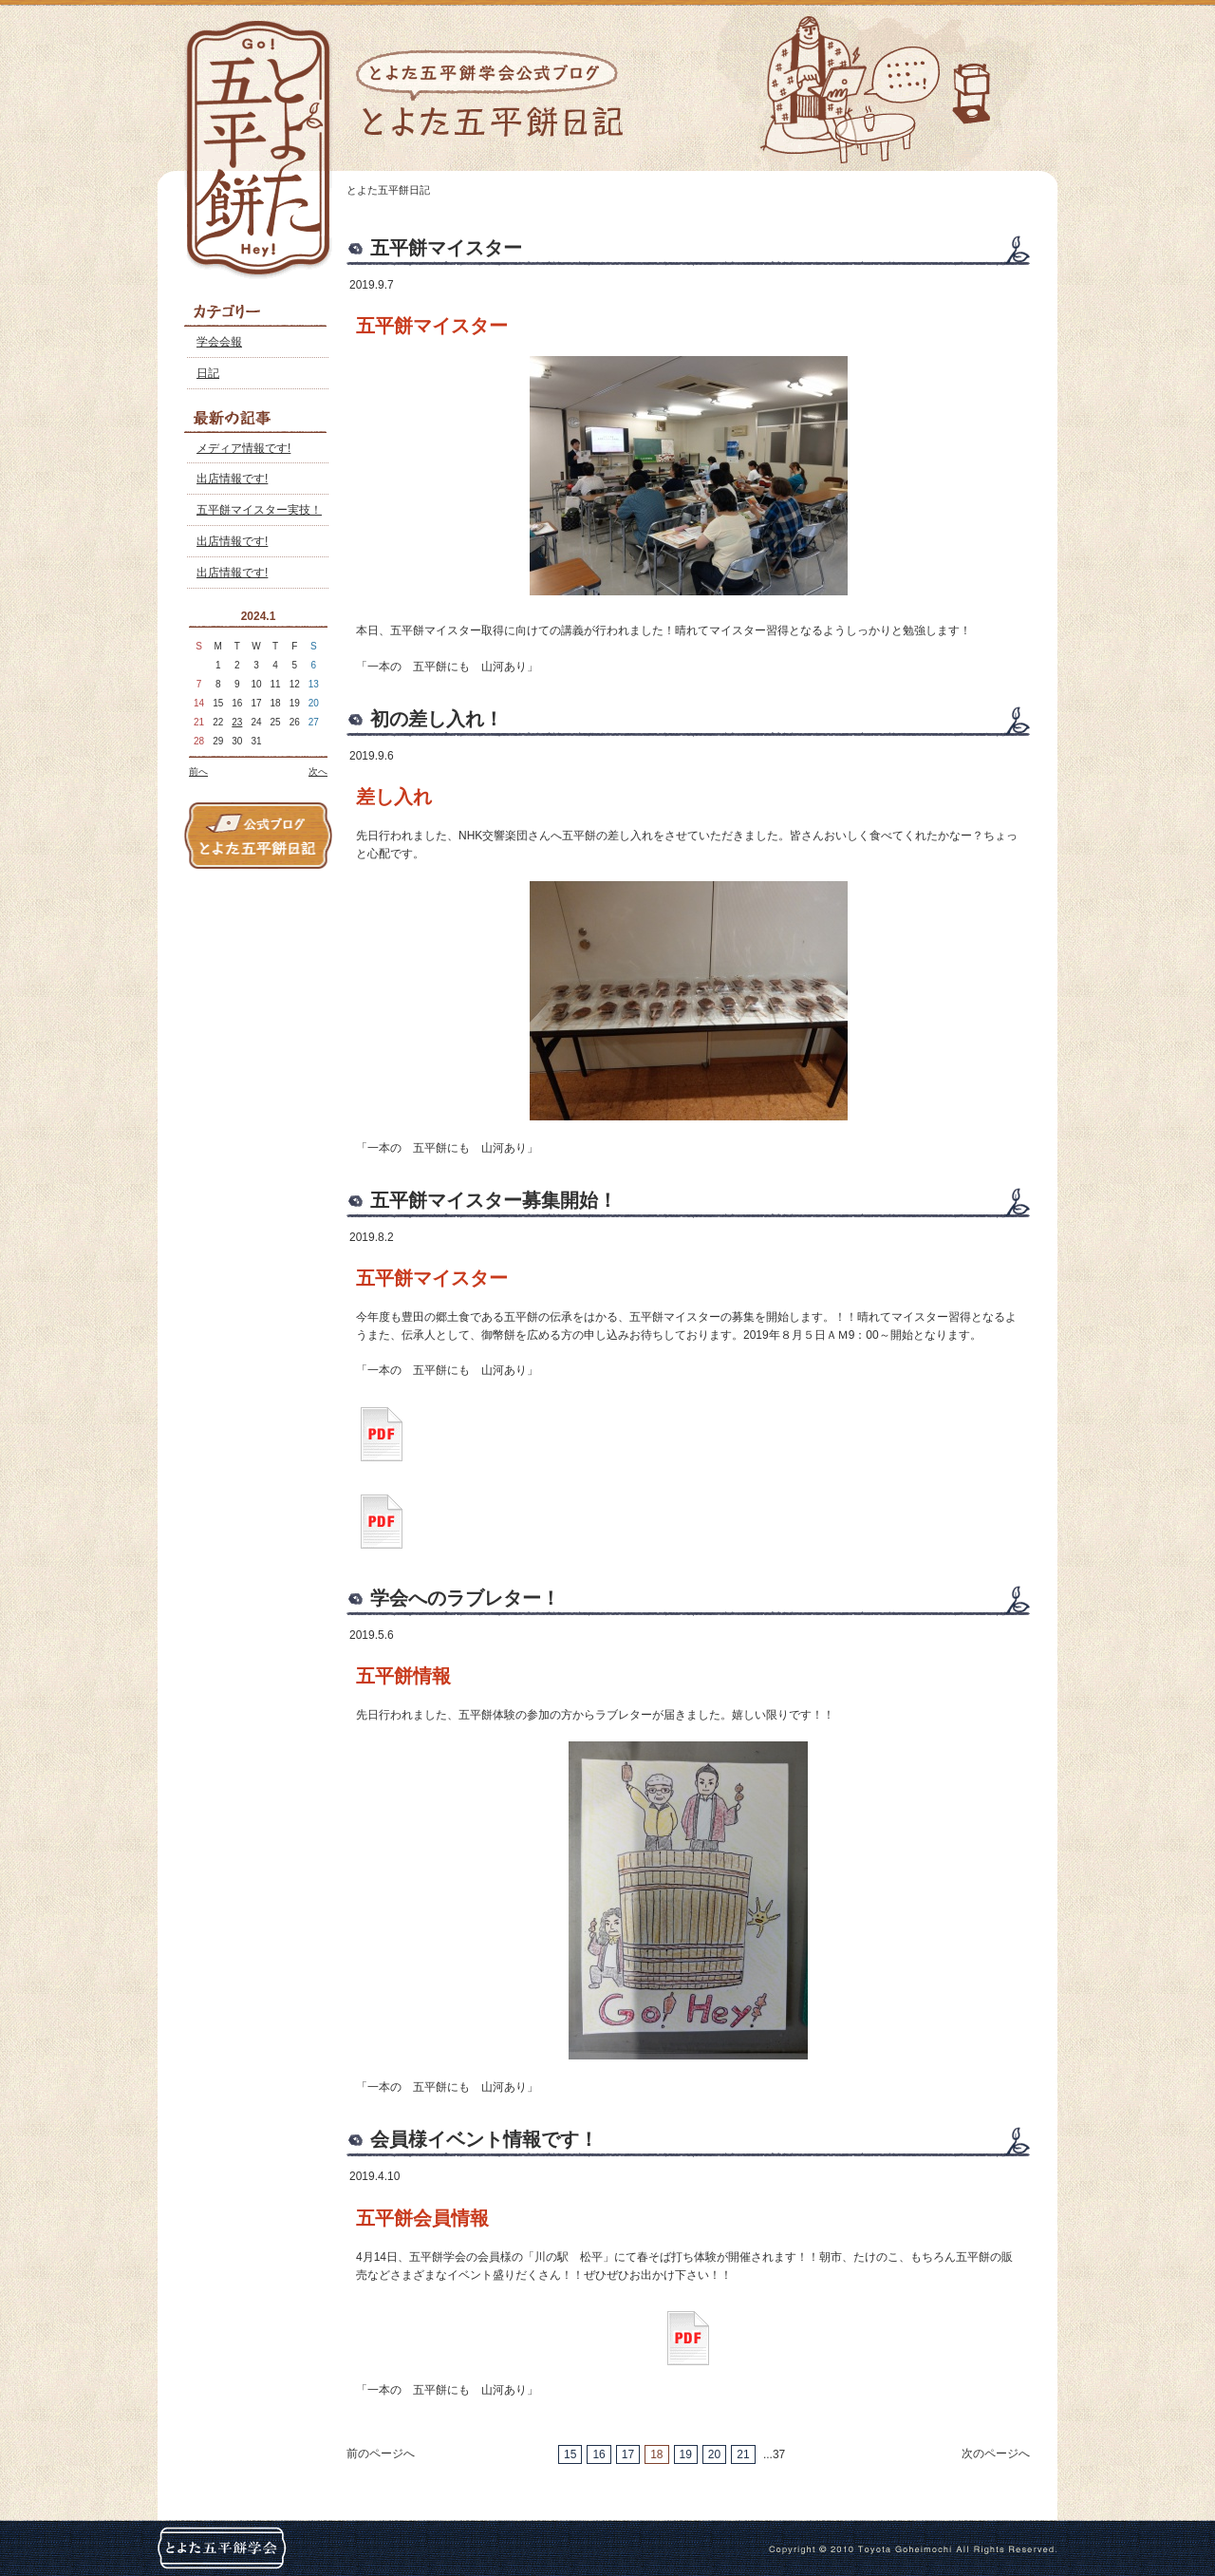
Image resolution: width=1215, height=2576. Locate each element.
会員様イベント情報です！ (484, 2139)
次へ (317, 771)
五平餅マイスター (446, 247)
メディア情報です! (243, 448)
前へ (198, 771)
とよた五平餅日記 (388, 190)
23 (237, 722)
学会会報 (219, 341)
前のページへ (380, 2453)
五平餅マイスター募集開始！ (493, 1200)
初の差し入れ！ (436, 718)
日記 (207, 373)
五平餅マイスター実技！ (259, 510)
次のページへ (996, 2453)
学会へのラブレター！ (465, 1598)
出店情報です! (232, 478)
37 (779, 2454)
